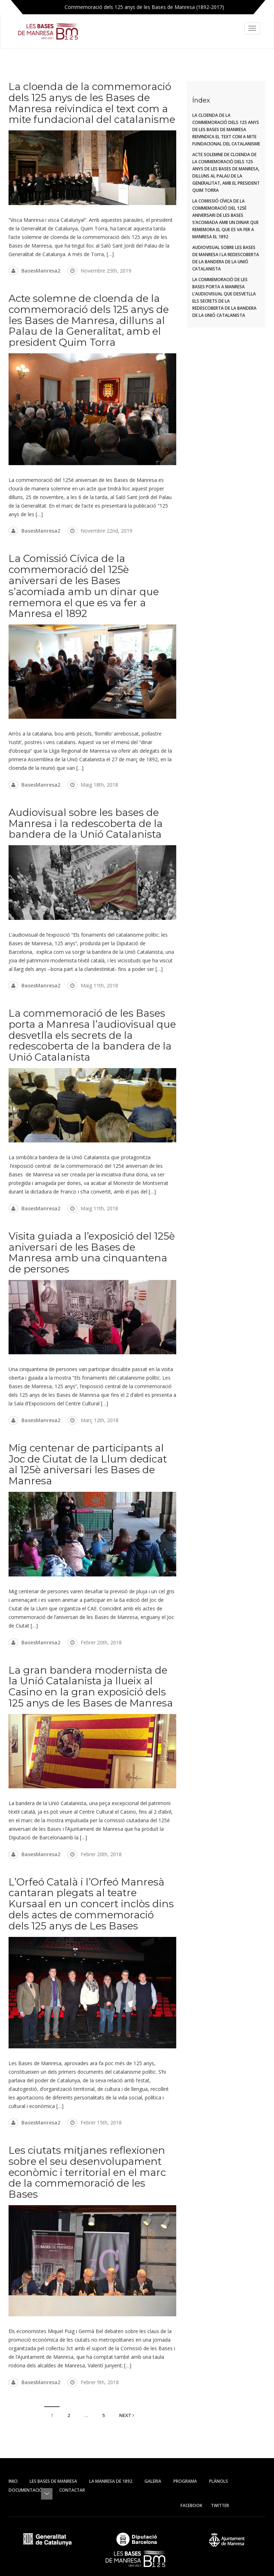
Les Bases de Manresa (53, 2481)
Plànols (218, 2481)
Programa (185, 2481)
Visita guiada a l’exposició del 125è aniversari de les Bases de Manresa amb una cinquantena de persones (92, 1252)
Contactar (72, 2490)
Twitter (220, 2505)
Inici (13, 2481)
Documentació (28, 2490)
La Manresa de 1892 (110, 2481)
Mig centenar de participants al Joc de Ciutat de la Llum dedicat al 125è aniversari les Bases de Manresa (88, 1464)
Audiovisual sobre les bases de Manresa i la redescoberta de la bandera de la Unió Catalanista (86, 823)
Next (126, 2415)
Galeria (152, 2481)
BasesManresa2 (40, 270)
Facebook (191, 2505)
